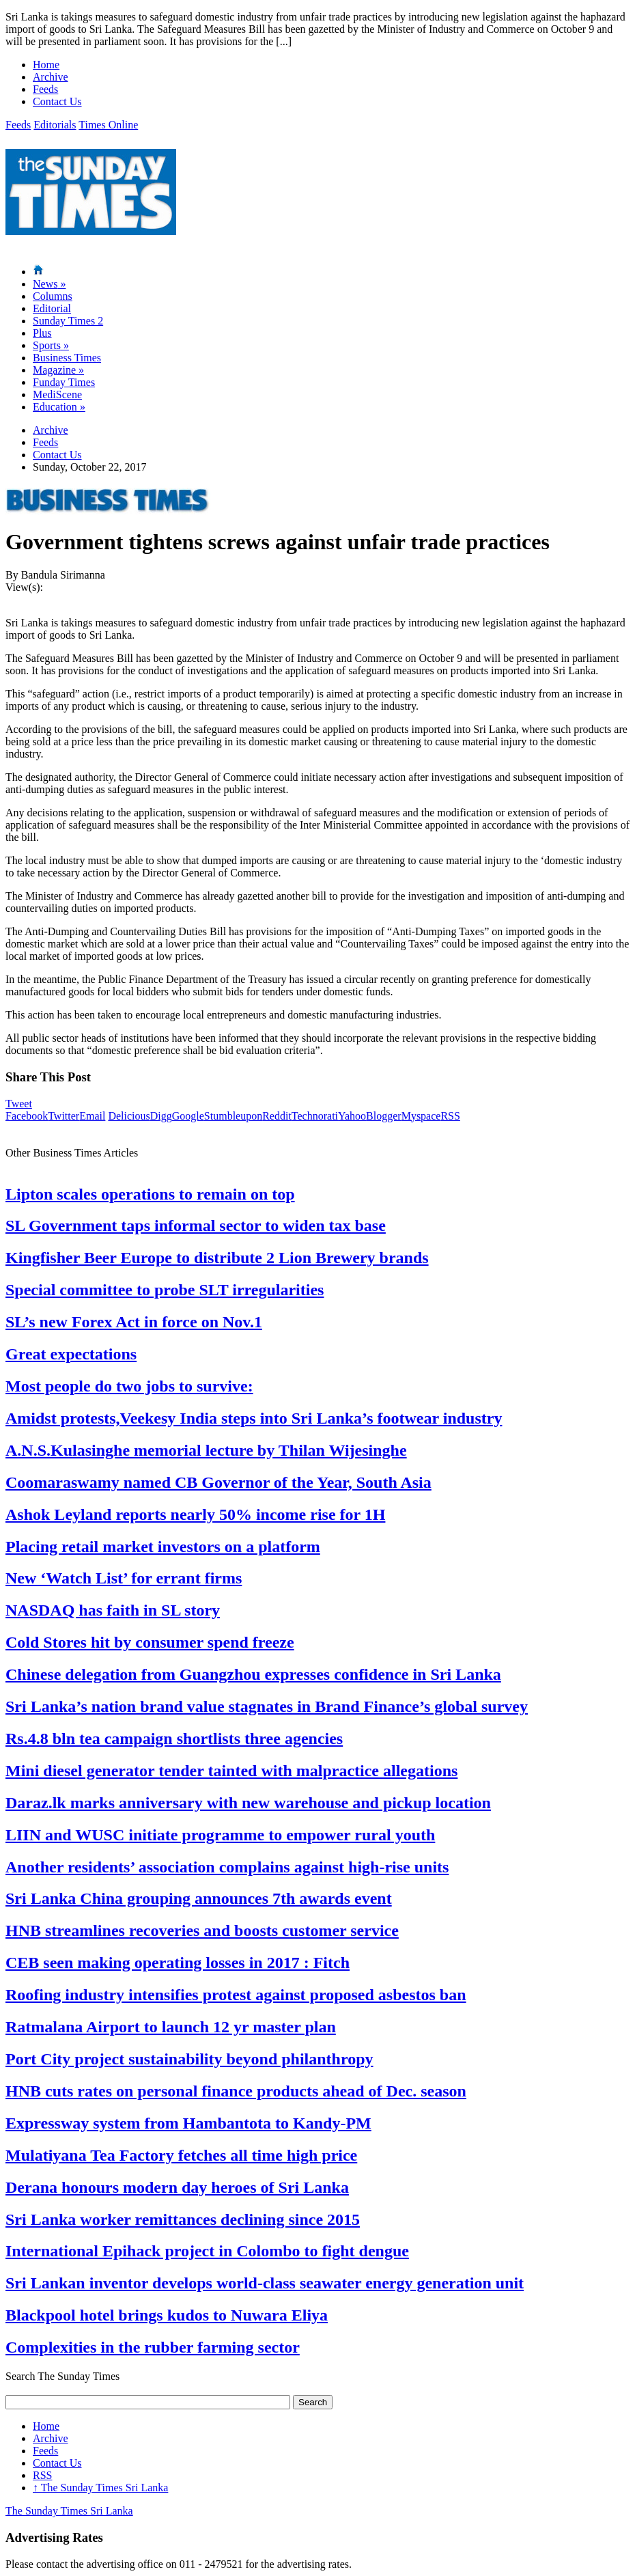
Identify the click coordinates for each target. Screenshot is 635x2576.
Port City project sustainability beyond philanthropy (189, 2059)
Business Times (67, 357)
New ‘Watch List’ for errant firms (123, 1578)
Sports (51, 345)
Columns (52, 296)
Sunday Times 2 (68, 321)
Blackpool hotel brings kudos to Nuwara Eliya (166, 2315)
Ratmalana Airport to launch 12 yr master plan (170, 2027)
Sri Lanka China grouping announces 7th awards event (198, 1898)
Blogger (383, 1116)
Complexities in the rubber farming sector (152, 2347)
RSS (450, 1116)
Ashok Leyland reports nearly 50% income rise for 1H (195, 1514)
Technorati (315, 1116)
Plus (42, 333)
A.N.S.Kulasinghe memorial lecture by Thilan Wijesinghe (206, 1450)
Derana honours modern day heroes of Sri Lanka (177, 2187)
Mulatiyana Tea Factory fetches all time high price (181, 2155)
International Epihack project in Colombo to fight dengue (207, 2251)
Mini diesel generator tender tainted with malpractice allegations (231, 1770)
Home (46, 64)
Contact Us (57, 101)
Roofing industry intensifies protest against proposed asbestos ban (235, 1995)
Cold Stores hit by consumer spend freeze (149, 1642)
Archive (50, 77)
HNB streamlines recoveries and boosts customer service (202, 1930)
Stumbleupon (233, 1116)
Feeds (45, 89)
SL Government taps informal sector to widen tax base (195, 1225)
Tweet (18, 1103)
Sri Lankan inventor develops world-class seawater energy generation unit (264, 2283)
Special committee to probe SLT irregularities (164, 1290)
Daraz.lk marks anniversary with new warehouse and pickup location (248, 1803)
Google (188, 1116)
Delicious (129, 1116)
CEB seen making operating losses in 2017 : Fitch (177, 1962)
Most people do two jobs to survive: (129, 1386)
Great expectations (71, 1354)
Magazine (58, 370)
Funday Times (64, 382)
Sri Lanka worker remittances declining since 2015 (182, 2219)
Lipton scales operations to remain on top (150, 1194)
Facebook (26, 1116)
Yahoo (352, 1116)
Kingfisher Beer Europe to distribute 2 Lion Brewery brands (217, 1257)
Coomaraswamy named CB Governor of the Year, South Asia (218, 1482)
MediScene (57, 394)
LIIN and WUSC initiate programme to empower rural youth (220, 1835)
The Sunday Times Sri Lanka (100, 2487)
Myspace (421, 1116)
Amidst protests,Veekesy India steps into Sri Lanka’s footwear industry (253, 1418)
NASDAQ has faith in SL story (112, 1610)
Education (59, 407)
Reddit (277, 1116)
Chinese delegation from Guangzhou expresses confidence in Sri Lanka (253, 1674)
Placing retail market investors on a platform (162, 1546)
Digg (161, 1116)
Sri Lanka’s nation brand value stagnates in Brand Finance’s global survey (266, 1706)
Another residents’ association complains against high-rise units (227, 1867)
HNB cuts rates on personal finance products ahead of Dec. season (235, 2091)
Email (92, 1116)
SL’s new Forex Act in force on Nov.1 (133, 1322)
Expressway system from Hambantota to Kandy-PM (188, 2123)
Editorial (52, 308)
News (49, 284)
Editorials (54, 124)
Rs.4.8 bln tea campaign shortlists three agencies (174, 1738)
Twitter (63, 1116)
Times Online (108, 124)
